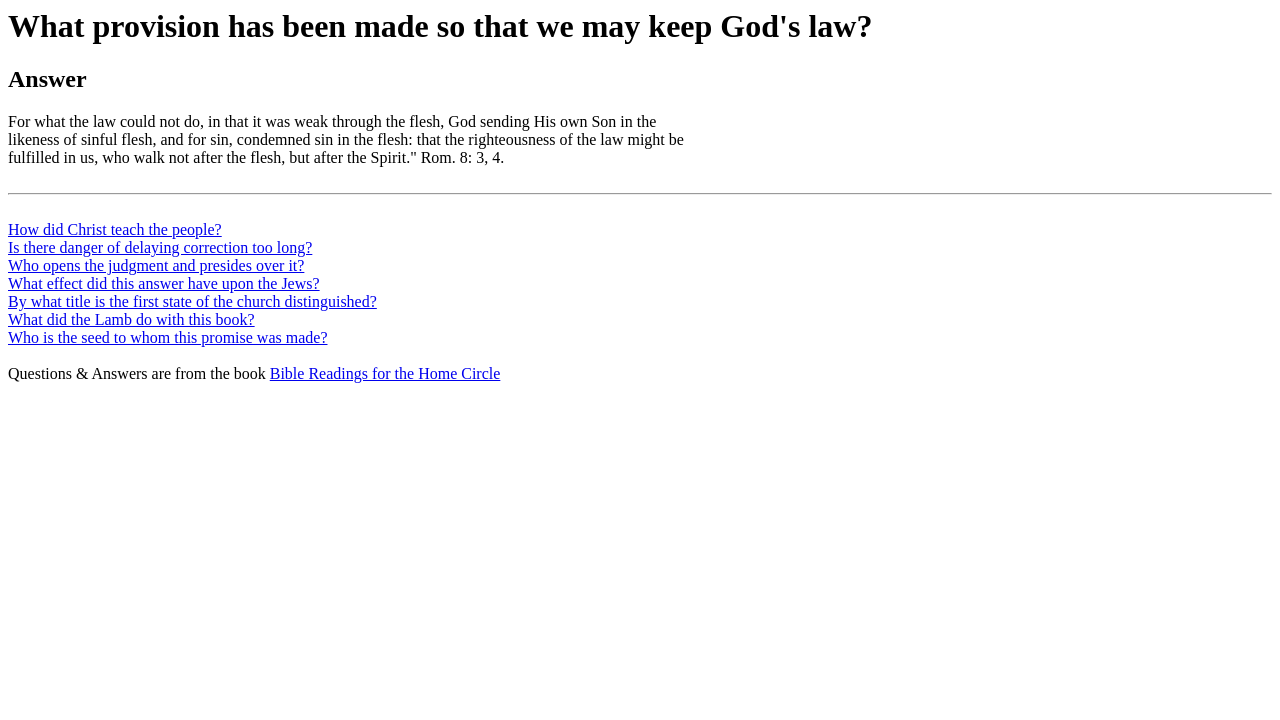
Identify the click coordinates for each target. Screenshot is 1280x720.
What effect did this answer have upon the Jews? (164, 283)
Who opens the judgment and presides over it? (156, 265)
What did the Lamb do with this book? (131, 319)
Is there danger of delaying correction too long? (160, 247)
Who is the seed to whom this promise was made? (168, 337)
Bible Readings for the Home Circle (385, 373)
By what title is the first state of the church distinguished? (192, 301)
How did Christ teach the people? (115, 229)
